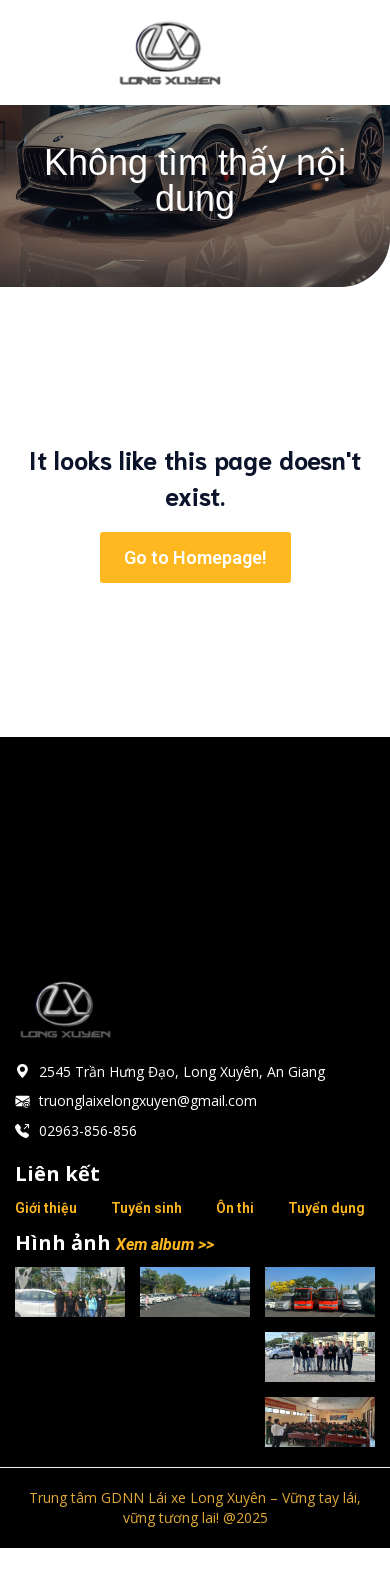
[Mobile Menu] (345, 52)
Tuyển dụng (326, 1208)
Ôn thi (235, 1208)
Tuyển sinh (146, 1208)
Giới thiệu (46, 1208)
